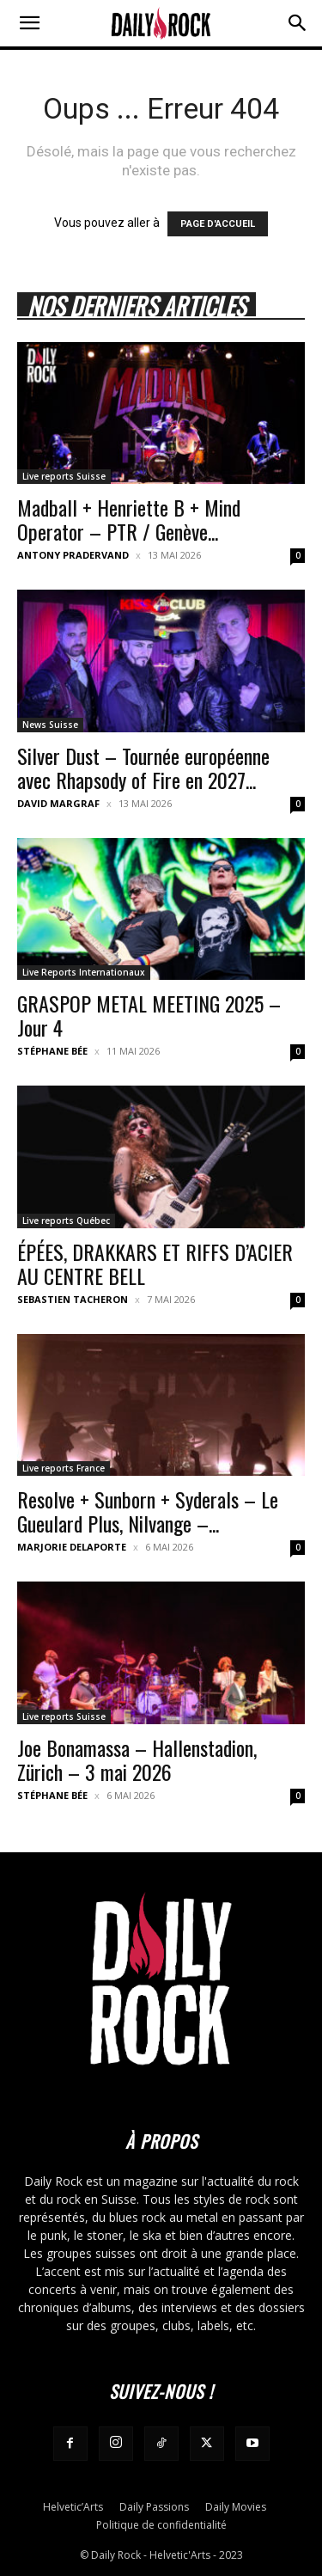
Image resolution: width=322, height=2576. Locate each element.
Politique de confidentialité (161, 2525)
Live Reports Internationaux (83, 972)
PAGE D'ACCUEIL (217, 223)
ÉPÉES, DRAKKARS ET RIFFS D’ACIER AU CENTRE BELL (155, 1263)
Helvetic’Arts (73, 2507)
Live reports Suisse (64, 476)
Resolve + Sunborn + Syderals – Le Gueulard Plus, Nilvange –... (147, 1511)
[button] (29, 23)
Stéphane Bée (52, 1050)
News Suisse (50, 725)
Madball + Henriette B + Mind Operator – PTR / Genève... (128, 519)
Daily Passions (154, 2507)
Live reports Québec (66, 1221)
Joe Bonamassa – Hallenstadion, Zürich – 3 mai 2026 (137, 1759)
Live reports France (63, 1468)
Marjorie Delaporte (71, 1546)
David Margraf (58, 803)
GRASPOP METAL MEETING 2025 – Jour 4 (149, 1015)
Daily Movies (235, 2507)
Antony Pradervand (73, 554)
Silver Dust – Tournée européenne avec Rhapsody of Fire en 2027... (143, 767)
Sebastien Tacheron (72, 1299)
